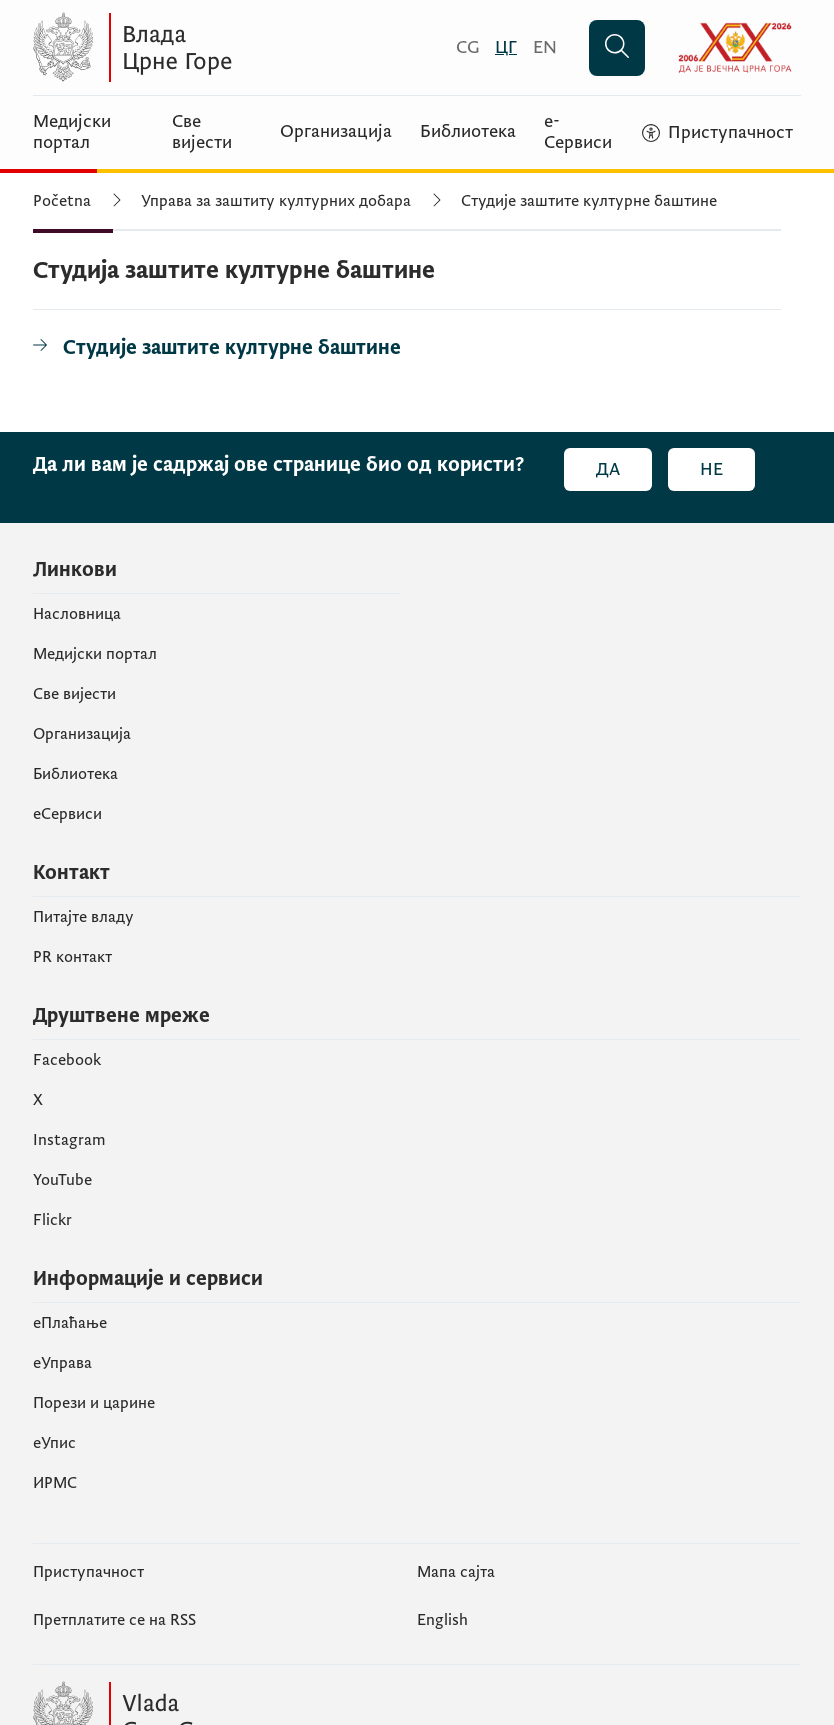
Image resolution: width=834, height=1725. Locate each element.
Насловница (77, 614)
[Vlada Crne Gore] (228, 47)
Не (711, 469)
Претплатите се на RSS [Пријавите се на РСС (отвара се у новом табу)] (114, 1620)
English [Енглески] (442, 1620)
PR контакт (72, 957)
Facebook (67, 1060)
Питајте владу (83, 917)
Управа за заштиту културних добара (276, 201)
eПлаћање (70, 1323)
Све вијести (202, 132)
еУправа (62, 1363)
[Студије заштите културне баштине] (217, 348)
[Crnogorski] (467, 47)
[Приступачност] (717, 133)
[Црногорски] (506, 47)
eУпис (54, 1443)
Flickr (52, 1220)
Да (608, 469)
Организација (336, 132)
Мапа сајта (456, 1572)
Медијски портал (72, 132)
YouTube (62, 1180)
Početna (62, 201)
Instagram (69, 1140)
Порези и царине (94, 1403)
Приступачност (88, 1572)
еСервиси (67, 814)
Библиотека (468, 132)
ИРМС (55, 1483)
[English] (545, 47)
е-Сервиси (578, 132)
